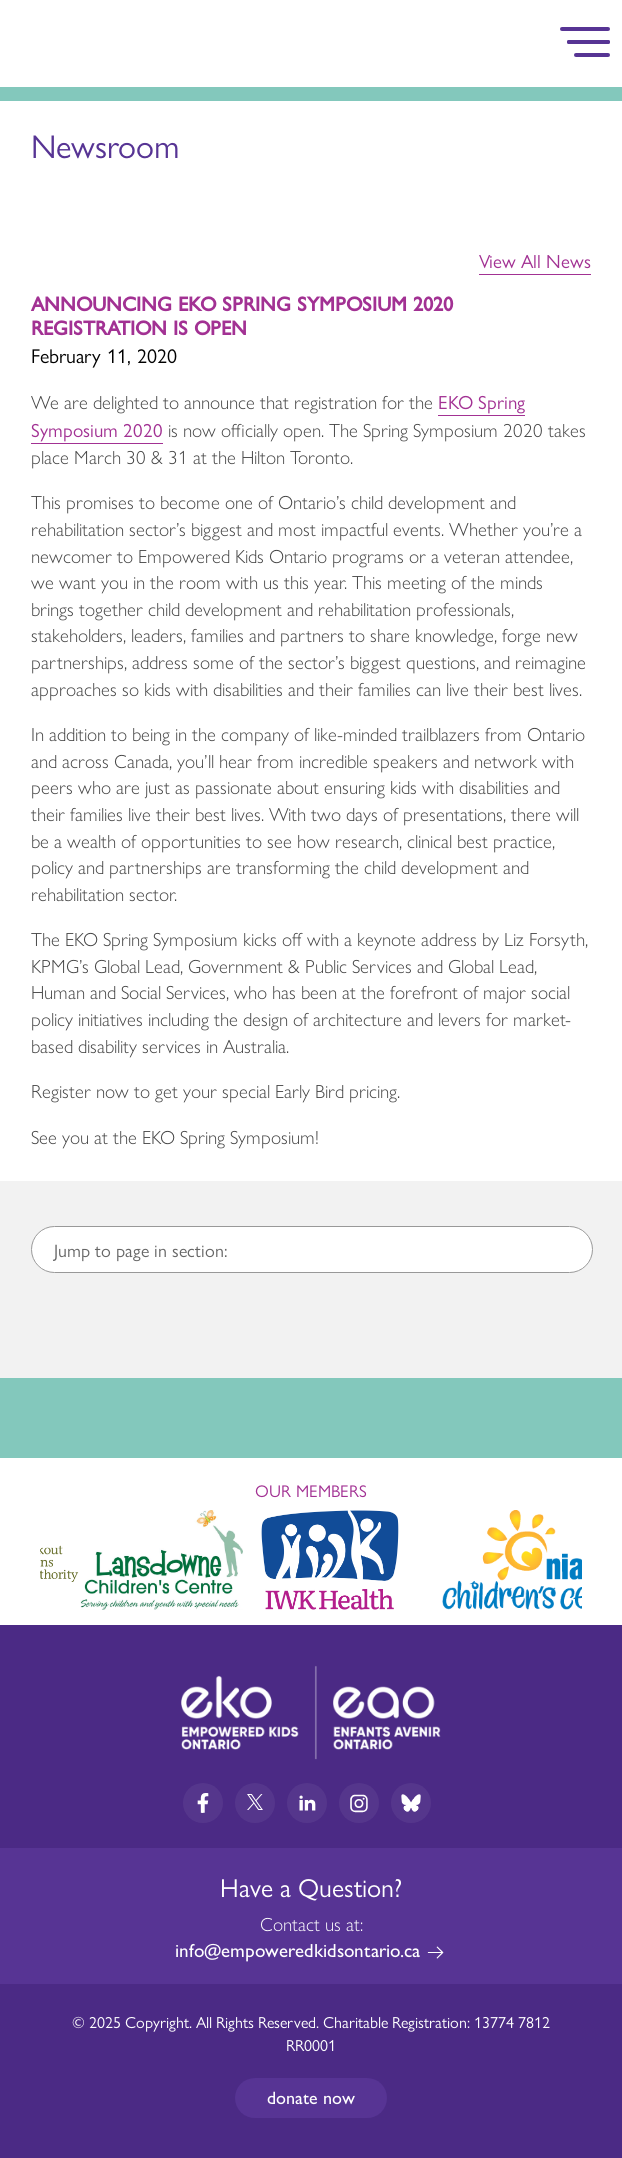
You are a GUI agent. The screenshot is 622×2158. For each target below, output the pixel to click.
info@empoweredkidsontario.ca (297, 1950)
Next (588, 1556)
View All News (535, 260)
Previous (34, 1551)
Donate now (311, 2098)
